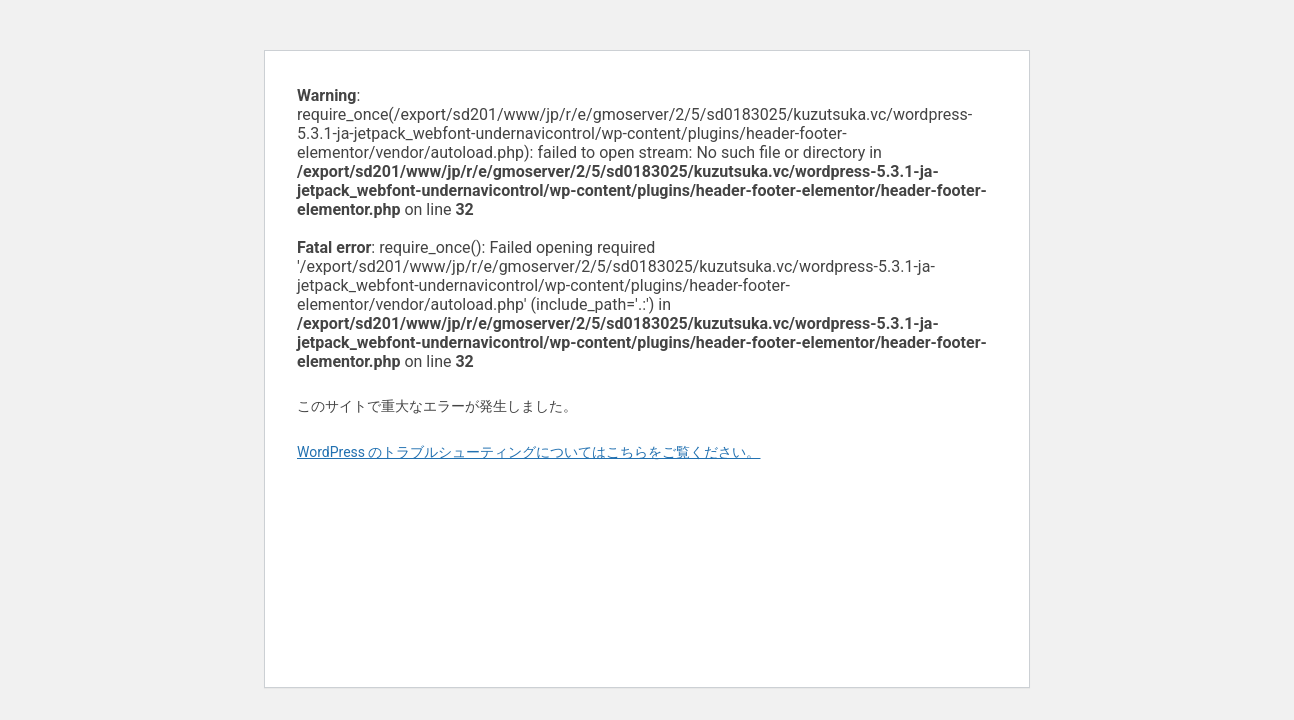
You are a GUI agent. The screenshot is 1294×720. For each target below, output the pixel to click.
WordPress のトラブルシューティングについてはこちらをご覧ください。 (529, 452)
